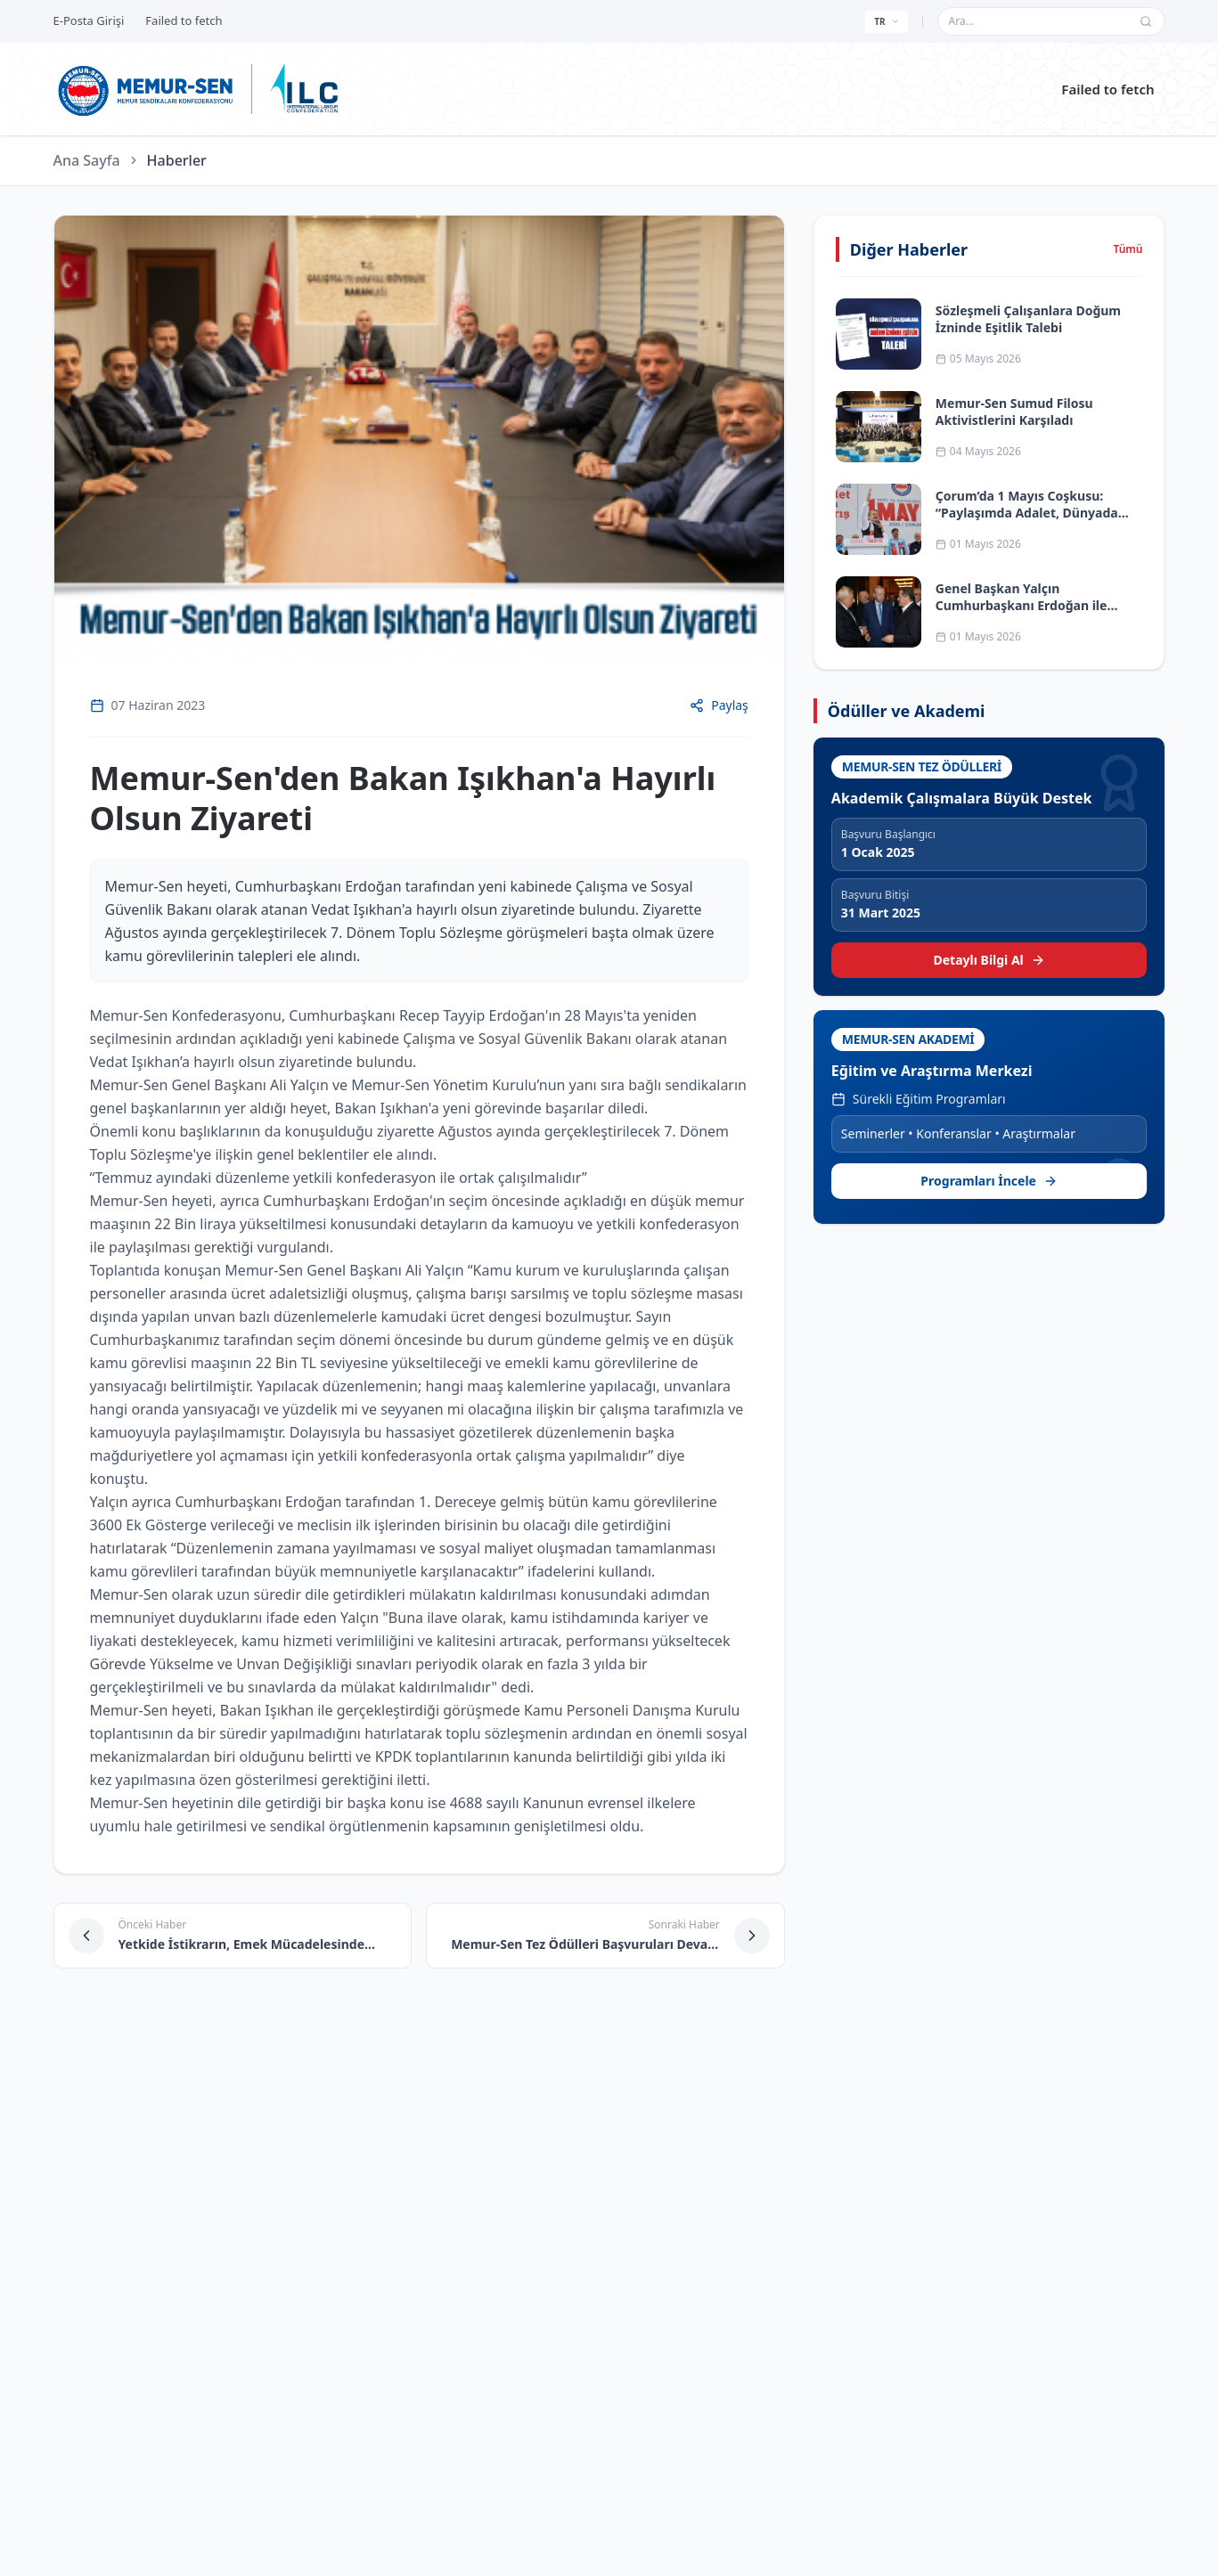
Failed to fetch (1107, 89)
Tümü (1127, 249)
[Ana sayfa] (146, 89)
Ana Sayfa (86, 160)
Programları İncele (989, 1180)
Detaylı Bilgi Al (989, 959)
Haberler (177, 160)
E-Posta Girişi (89, 20)
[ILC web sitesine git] (303, 89)
